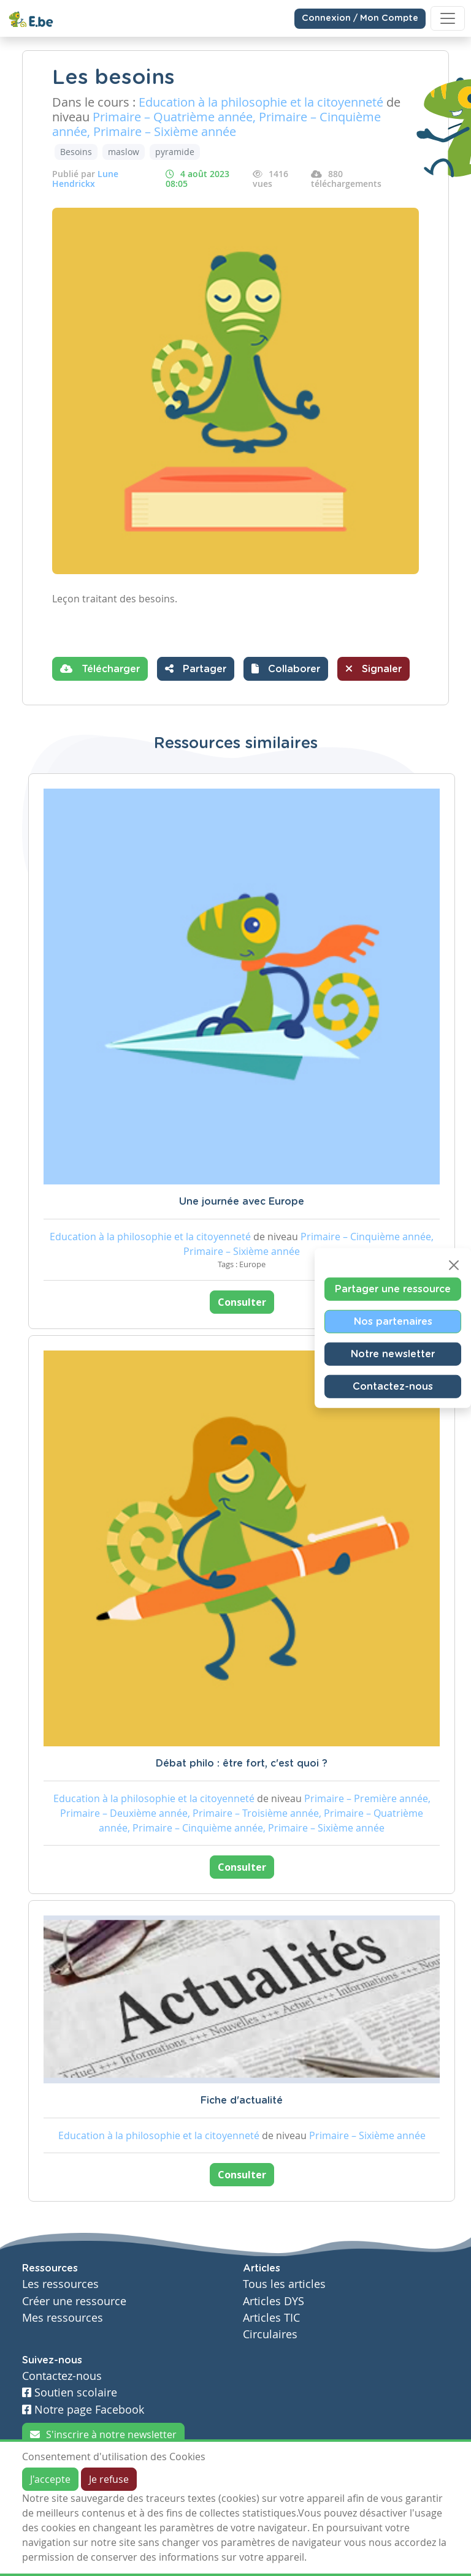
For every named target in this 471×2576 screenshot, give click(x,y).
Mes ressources (62, 2318)
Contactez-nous (393, 1387)
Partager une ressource (393, 1289)
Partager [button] (195, 668)
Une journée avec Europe (241, 1202)
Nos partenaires (393, 1322)
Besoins (76, 151)
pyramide (174, 151)
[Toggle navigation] (448, 18)
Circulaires (270, 2334)
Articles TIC (271, 2318)
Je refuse (109, 2479)
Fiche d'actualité (242, 2100)
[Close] (453, 1265)
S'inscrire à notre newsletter (103, 2434)
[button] (285, 669)
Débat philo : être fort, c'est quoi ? (241, 1763)
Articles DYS (273, 2301)
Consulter (242, 1302)
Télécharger (100, 668)
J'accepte (50, 2479)
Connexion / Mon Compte (360, 18)
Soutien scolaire (69, 2392)
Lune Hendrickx (85, 178)
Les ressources (60, 2284)
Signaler (373, 668)
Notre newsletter (393, 1354)
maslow (123, 151)
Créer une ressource (74, 2301)
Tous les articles (284, 2284)
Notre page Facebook (83, 2410)
